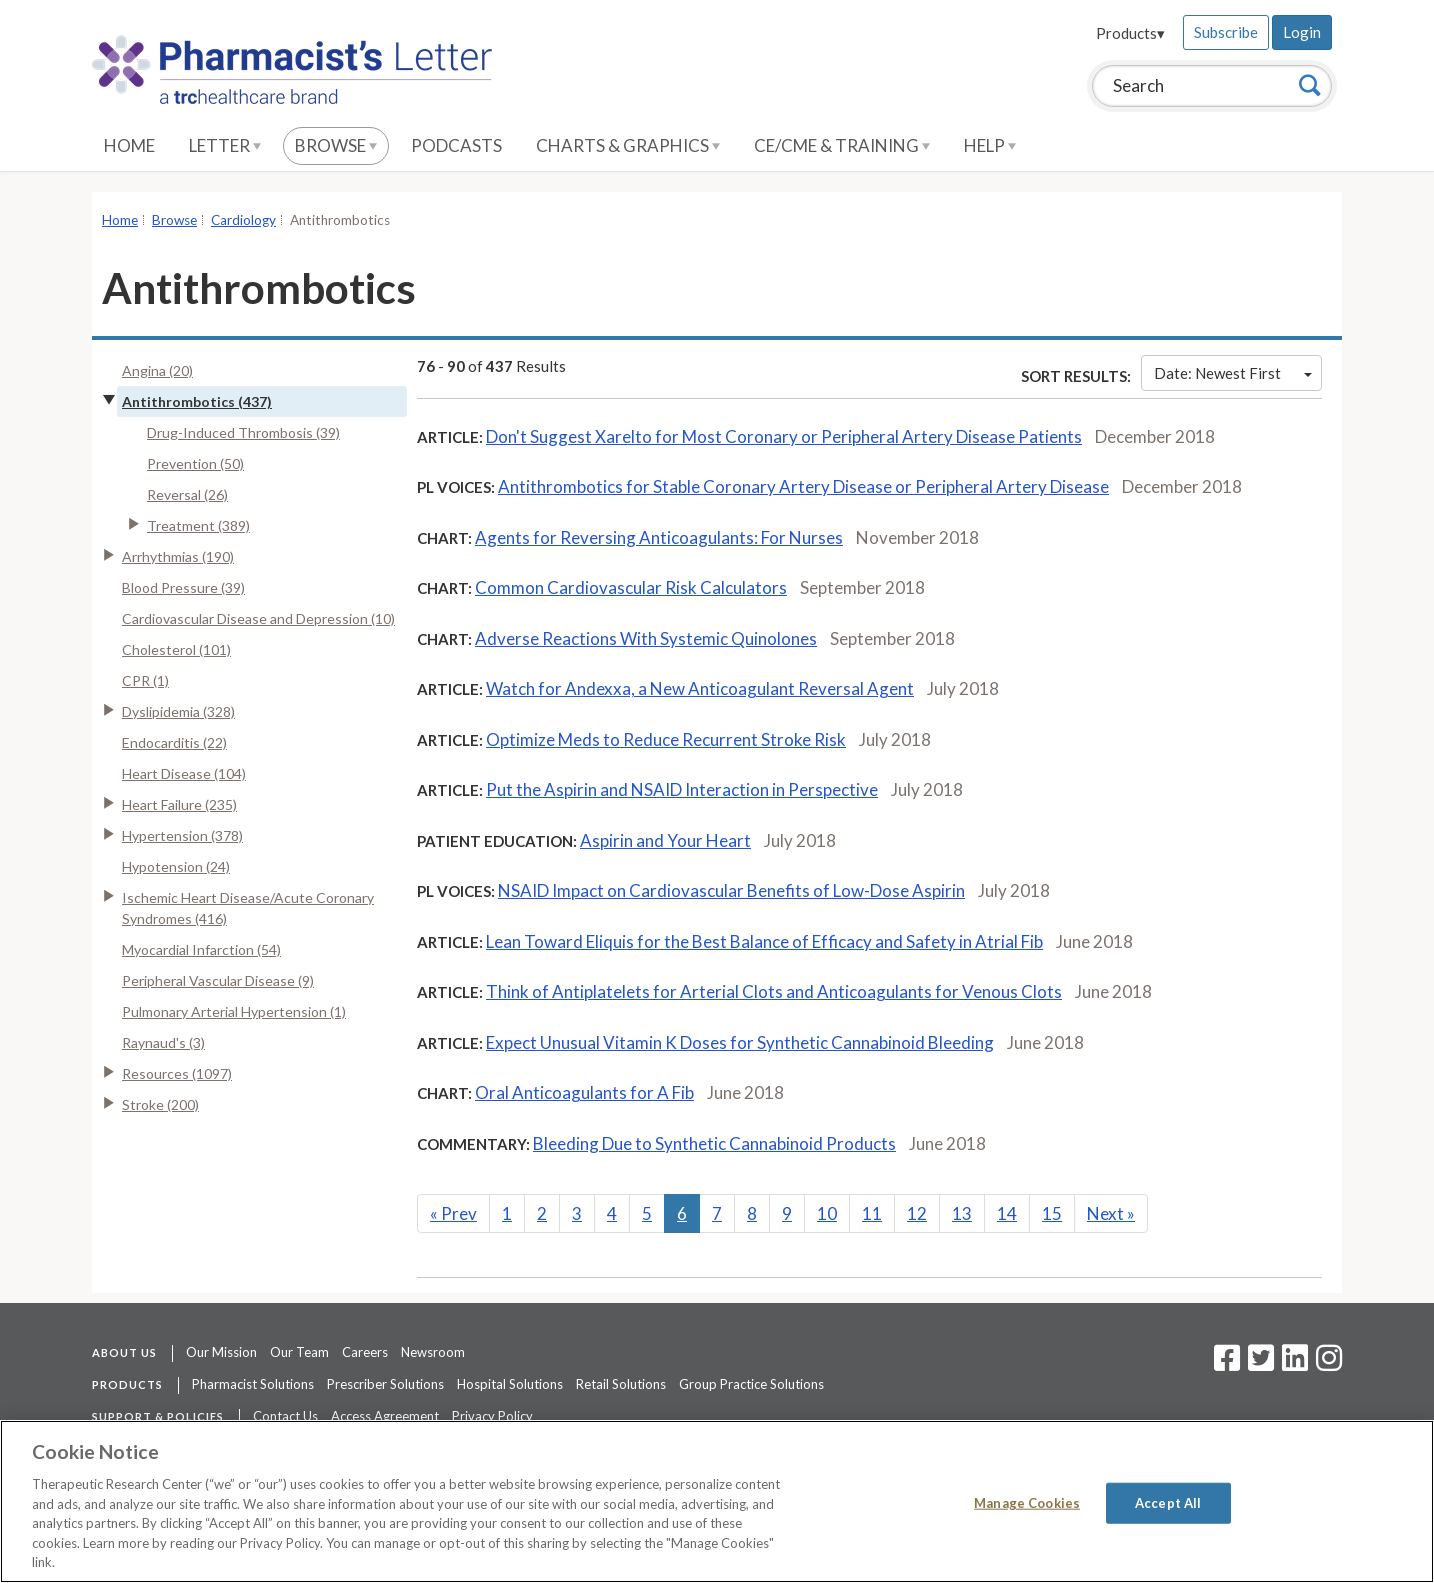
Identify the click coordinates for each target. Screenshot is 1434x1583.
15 (1052, 1213)
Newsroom (433, 1352)
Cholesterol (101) (176, 649)
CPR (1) (145, 680)
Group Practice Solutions (751, 1384)
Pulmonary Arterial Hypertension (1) (234, 1011)
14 (1007, 1213)
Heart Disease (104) (184, 773)
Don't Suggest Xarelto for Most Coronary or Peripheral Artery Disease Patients (784, 436)
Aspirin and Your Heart (665, 840)
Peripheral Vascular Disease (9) (218, 980)
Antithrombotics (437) (197, 401)
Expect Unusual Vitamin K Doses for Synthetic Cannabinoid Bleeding (740, 1042)
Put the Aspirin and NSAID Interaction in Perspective (682, 789)
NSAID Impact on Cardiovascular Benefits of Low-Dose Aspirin (731, 890)
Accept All (1168, 1502)
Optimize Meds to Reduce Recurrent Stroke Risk (666, 739)
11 (872, 1213)
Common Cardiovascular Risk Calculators (631, 587)
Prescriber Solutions (385, 1384)
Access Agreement (385, 1416)
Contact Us (285, 1416)
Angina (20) (157, 370)
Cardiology (243, 220)
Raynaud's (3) (163, 1042)
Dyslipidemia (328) (178, 711)
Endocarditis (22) (174, 742)
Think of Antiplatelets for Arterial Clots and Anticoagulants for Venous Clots (774, 991)
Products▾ (1130, 33)
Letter (225, 145)
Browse (336, 145)
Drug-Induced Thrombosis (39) (243, 432)
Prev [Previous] (453, 1213)
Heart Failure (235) (179, 804)
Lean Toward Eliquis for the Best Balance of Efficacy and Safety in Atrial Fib (764, 941)
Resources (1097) (177, 1073)
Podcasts (456, 145)
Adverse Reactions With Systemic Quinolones (646, 638)
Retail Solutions (621, 1384)
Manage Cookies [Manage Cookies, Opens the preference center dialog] (1027, 1502)
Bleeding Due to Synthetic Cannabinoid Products (714, 1143)
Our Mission (221, 1352)
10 (827, 1213)
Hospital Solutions (510, 1384)
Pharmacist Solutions (253, 1384)
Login (1302, 32)
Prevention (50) (195, 463)
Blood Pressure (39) (183, 587)
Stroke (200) (160, 1104)
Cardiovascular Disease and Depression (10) (258, 618)
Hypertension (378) (182, 835)
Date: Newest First (1233, 373)
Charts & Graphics (628, 145)
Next (1111, 1213)
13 (962, 1213)
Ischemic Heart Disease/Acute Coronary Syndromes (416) (248, 908)
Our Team (299, 1352)
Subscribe (1226, 32)
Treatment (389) (198, 525)
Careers (365, 1352)
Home (129, 145)
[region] (717, 1501)
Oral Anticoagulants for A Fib (584, 1092)
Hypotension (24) (176, 866)
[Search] (1310, 85)
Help (990, 145)
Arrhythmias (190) (178, 556)
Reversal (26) (187, 494)
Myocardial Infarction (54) (201, 949)
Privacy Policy (492, 1416)
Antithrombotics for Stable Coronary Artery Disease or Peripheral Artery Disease (803, 486)
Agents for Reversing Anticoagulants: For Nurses (659, 537)
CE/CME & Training (842, 145)
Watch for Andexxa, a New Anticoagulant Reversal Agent (700, 688)
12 (917, 1213)
